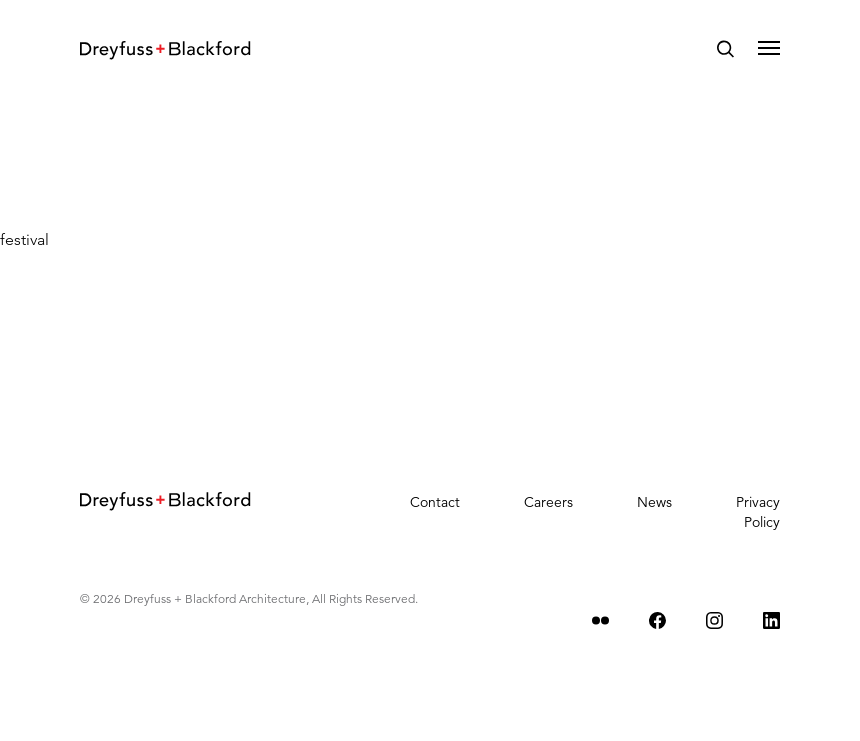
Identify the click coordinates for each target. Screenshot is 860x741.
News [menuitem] (654, 502)
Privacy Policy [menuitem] (758, 512)
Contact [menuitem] (435, 502)
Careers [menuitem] (548, 502)
